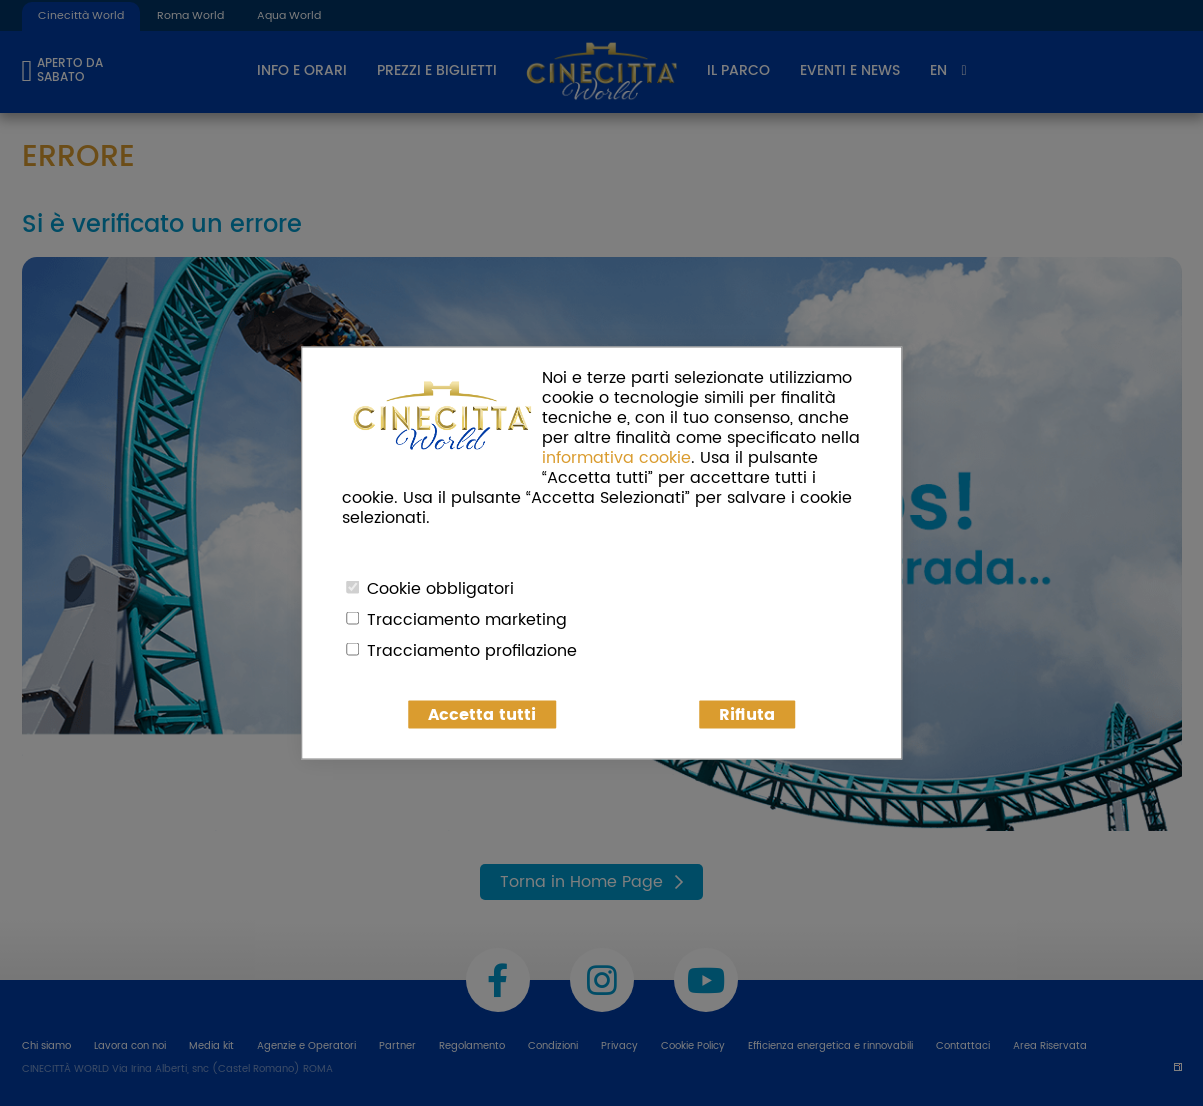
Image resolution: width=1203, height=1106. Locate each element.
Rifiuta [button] (747, 715)
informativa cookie (616, 458)
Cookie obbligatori (440, 589)
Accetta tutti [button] (482, 715)
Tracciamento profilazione (472, 651)
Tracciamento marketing (467, 620)
